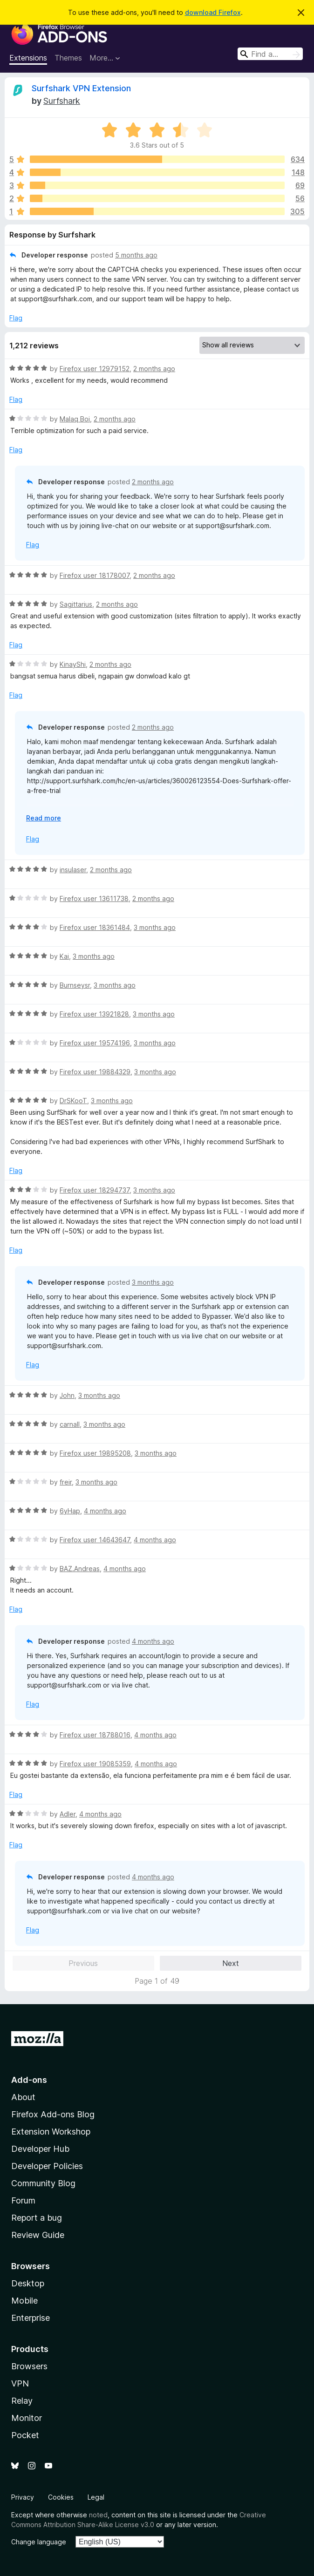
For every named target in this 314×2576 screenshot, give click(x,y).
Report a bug (36, 2218)
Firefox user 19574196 (95, 1043)
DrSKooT (73, 1101)
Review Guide (37, 2235)
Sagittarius (76, 604)
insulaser (73, 870)
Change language (38, 2542)
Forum (23, 2200)
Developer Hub (40, 2149)
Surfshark (61, 101)
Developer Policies (47, 2166)
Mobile (24, 2300)
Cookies (61, 2497)
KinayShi (73, 664)
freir (66, 1482)
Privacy (22, 2497)
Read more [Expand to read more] (43, 818)
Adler (67, 1814)
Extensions (28, 57)
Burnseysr (75, 985)
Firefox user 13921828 (94, 1014)
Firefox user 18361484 (95, 927)
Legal (96, 2497)
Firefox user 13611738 (94, 898)
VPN (20, 2383)
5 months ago (136, 255)
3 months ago (155, 927)
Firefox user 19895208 (95, 1453)
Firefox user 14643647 (95, 1540)
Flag (15, 318)
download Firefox (213, 12)
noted (98, 2515)
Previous (83, 1963)
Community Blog (43, 2183)
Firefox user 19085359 (95, 1764)
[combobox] (270, 53)
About (23, 2097)
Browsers (29, 2366)
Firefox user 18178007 (95, 575)
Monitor (26, 2418)
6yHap (70, 1511)
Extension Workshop (50, 2131)
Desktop (27, 2283)
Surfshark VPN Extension (81, 88)
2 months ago (154, 369)
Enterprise (30, 2318)
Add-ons (29, 2080)
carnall (70, 1424)
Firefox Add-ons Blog (53, 2114)
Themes (68, 57)
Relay (22, 2401)
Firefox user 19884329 (95, 1072)
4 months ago (105, 1511)
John (67, 1395)
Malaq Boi (75, 419)
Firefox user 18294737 (95, 1190)
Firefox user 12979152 (95, 369)
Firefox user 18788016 (95, 1735)
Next (230, 1963)
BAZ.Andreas (80, 1569)
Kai (64, 956)
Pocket (25, 2435)
